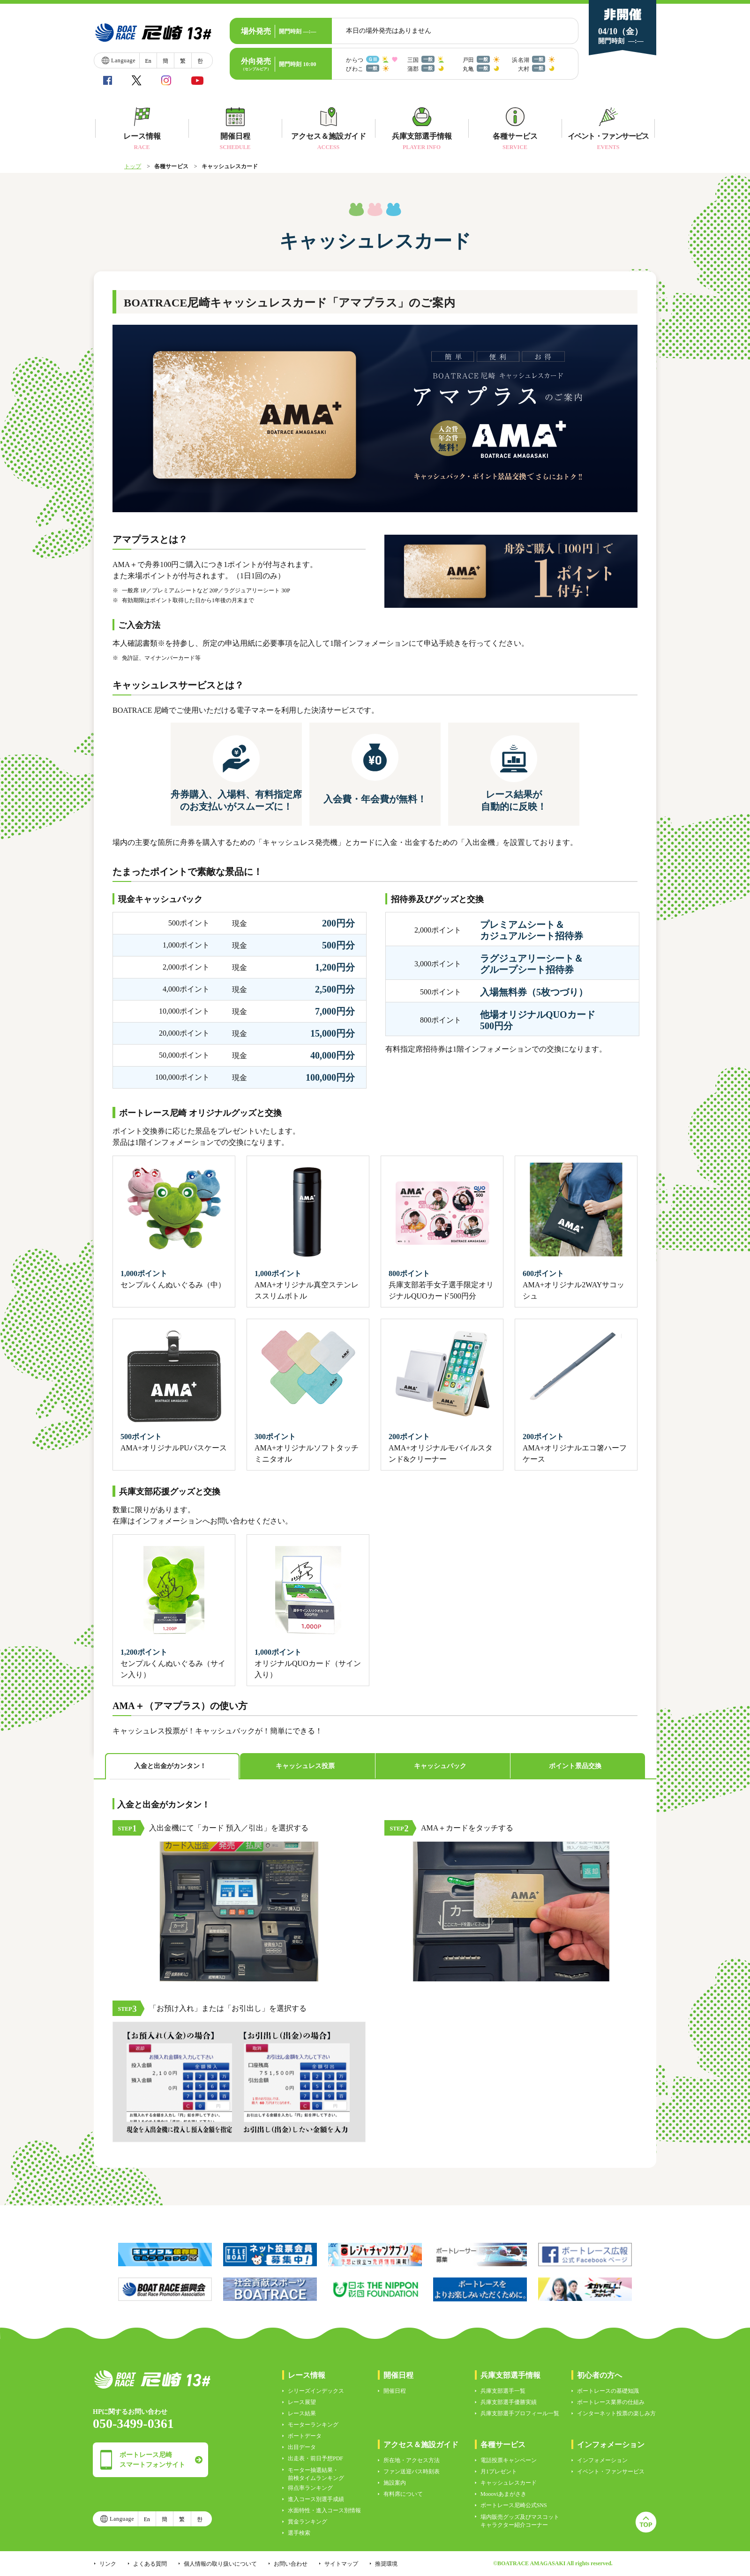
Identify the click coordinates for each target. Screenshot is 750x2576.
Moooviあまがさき (503, 2494)
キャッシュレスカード (508, 2482)
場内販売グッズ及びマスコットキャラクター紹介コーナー (519, 2521)
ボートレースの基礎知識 (608, 2391)
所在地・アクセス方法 (411, 2460)
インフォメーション (602, 2460)
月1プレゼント (498, 2471)
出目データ (302, 2447)
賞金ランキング (307, 2521)
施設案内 (394, 2482)
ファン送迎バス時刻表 (411, 2471)
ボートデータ (305, 2436)
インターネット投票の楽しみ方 (616, 2413)
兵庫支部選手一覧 (502, 2391)
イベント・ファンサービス (611, 2471)
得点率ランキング (310, 2488)
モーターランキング (313, 2424)
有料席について (403, 2494)
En (148, 61)
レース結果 (302, 2413)
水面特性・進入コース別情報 (324, 2510)
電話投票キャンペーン (508, 2460)
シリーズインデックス (316, 2391)
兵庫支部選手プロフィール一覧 (519, 2413)
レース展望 (302, 2402)
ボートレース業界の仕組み (611, 2402)
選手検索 (299, 2533)
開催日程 (394, 2391)
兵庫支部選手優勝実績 (508, 2402)
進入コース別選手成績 (316, 2499)
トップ (132, 166)
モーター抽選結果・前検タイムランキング (316, 2474)
